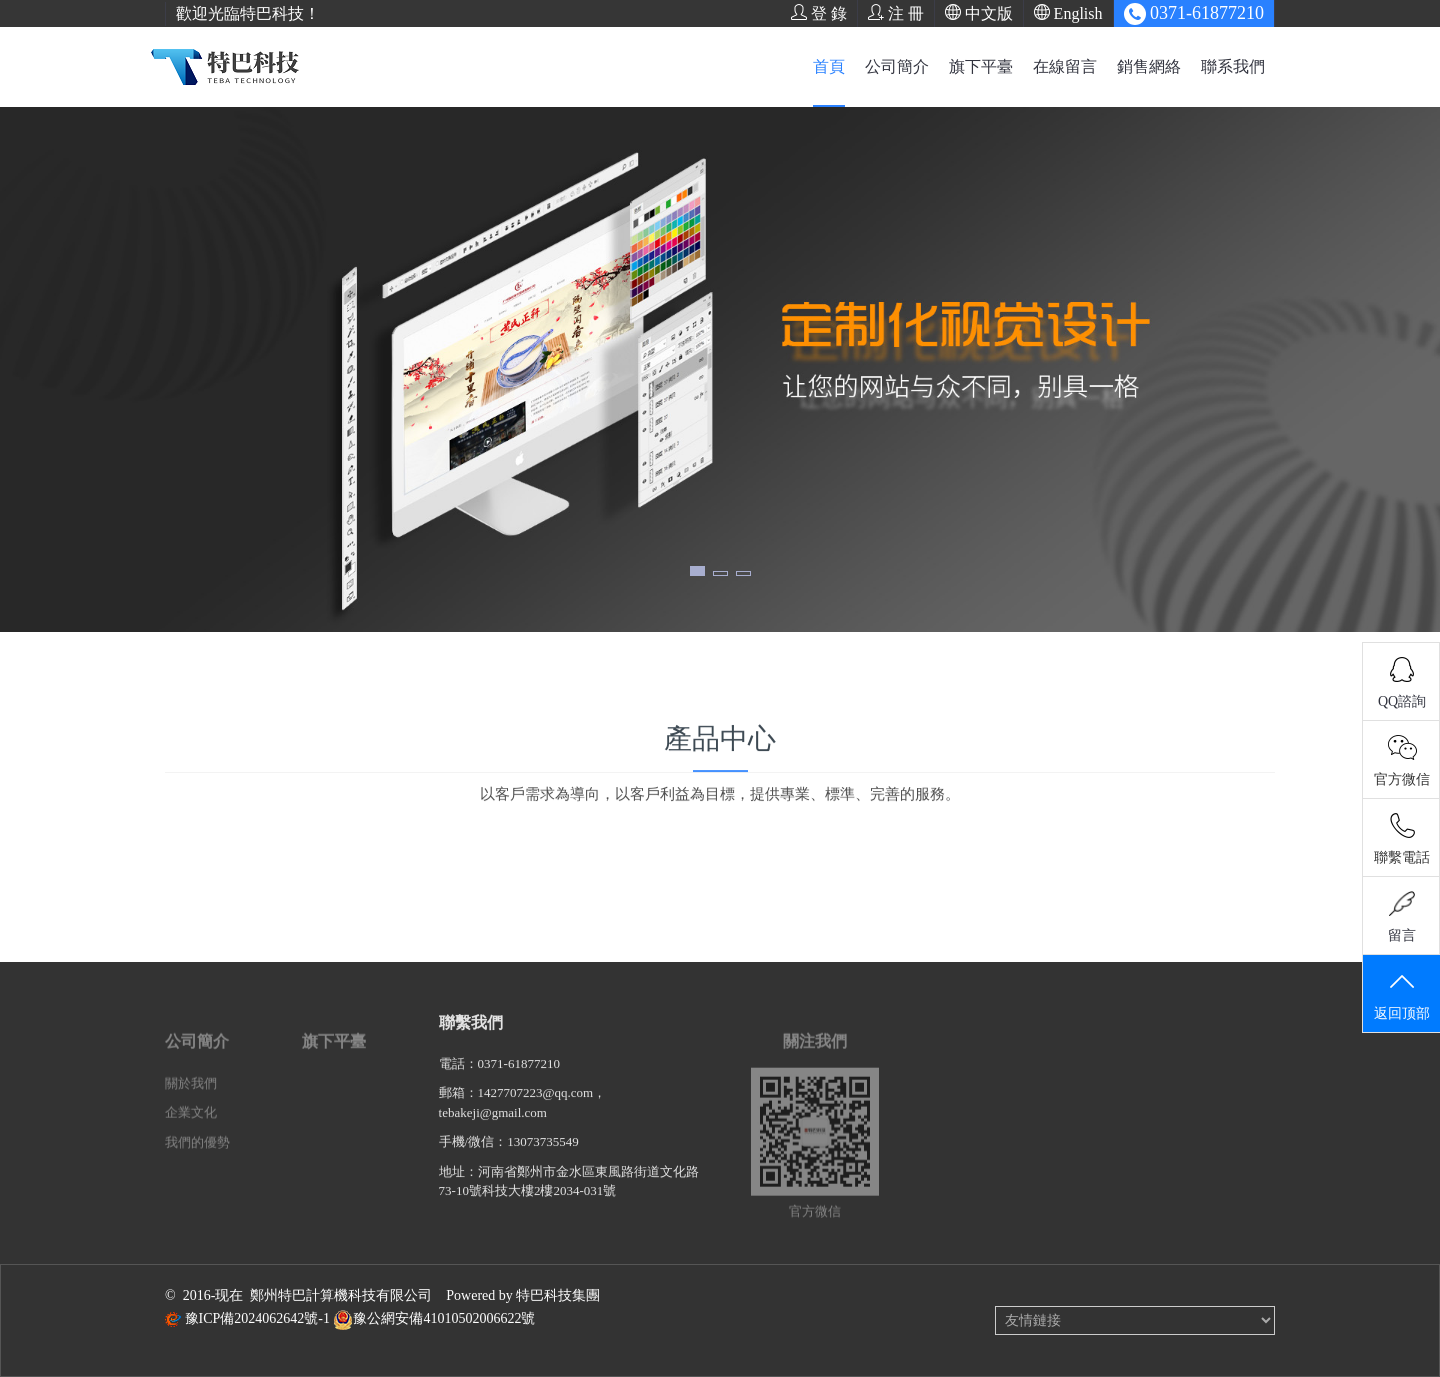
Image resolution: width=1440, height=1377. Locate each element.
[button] (697, 571)
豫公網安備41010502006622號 (444, 1318)
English (1068, 13)
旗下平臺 (981, 66)
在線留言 (1065, 66)
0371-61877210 (519, 1075)
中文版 (979, 13)
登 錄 (819, 13)
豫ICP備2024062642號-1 (257, 1318)
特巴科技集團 (558, 1295)
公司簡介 (897, 66)
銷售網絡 (1149, 66)
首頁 (829, 66)
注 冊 (896, 13)
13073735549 (543, 1153)
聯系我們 (1233, 66)
